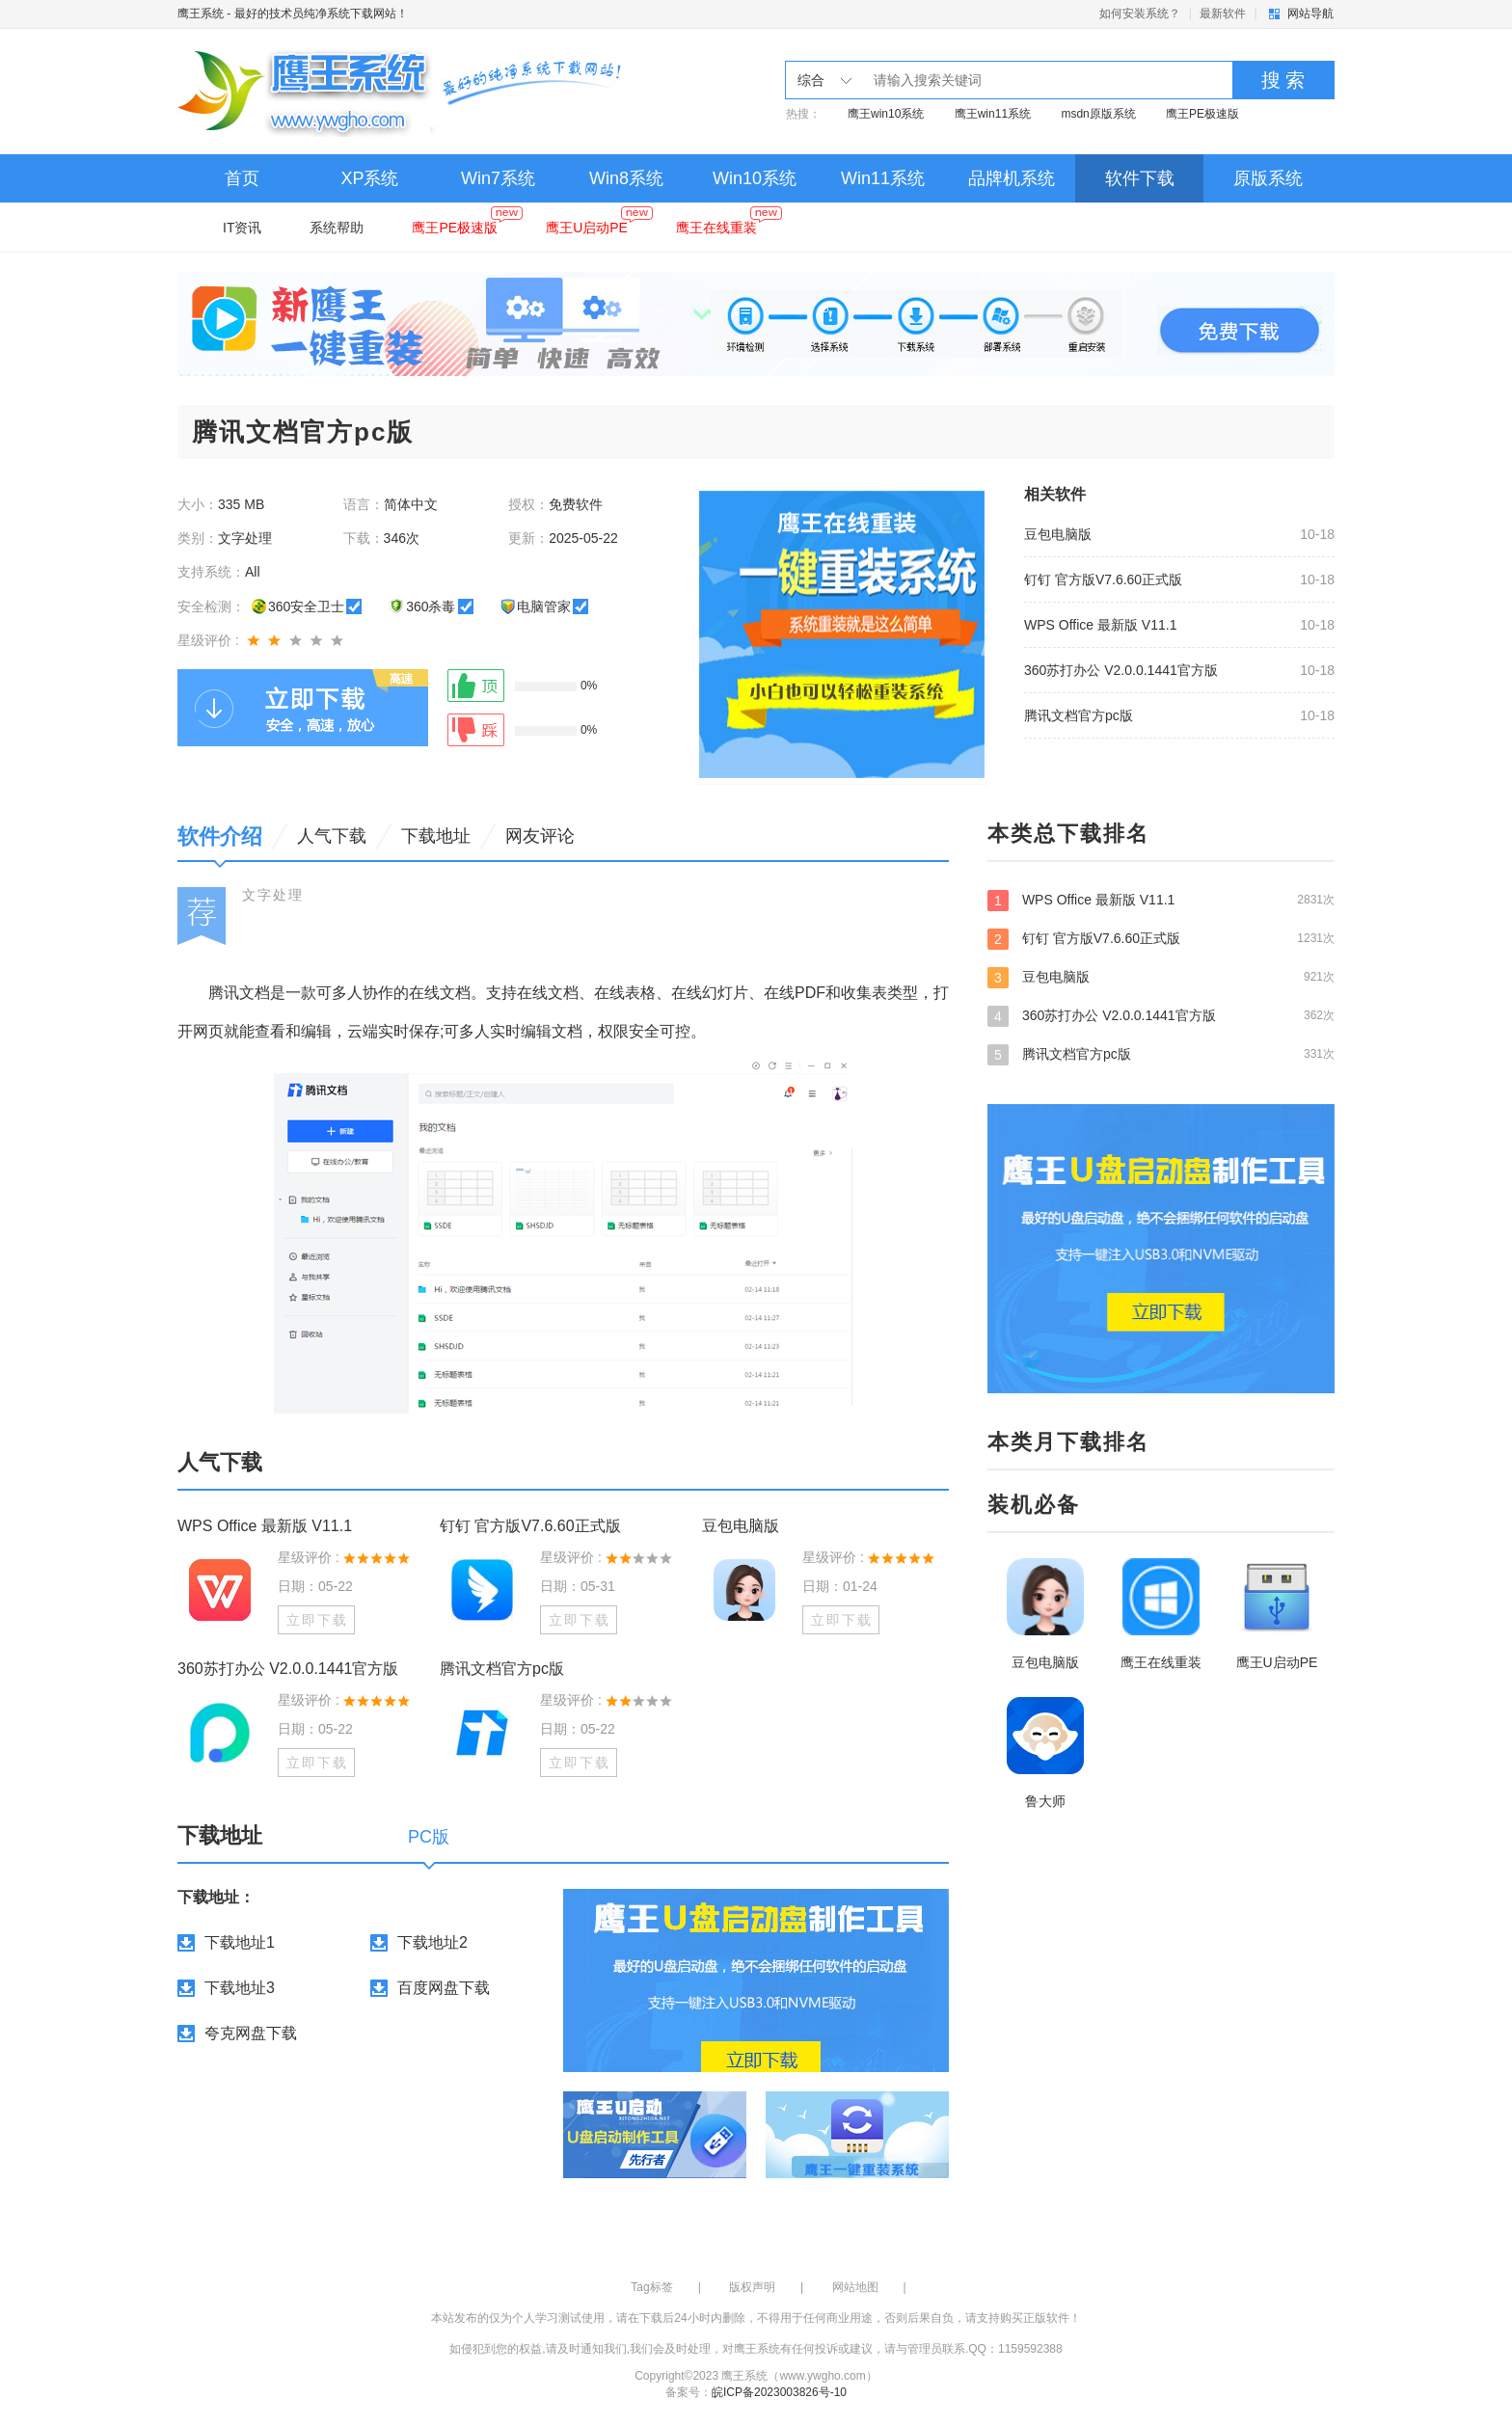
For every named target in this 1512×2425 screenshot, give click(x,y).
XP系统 (369, 178)
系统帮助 (337, 227)
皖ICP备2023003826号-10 (779, 2392)
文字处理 (273, 895)
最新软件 (1223, 13)
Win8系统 (626, 178)
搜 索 (1283, 80)
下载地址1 (239, 1942)
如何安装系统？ (1139, 13)
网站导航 (1310, 13)
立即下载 (317, 1620)
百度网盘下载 (443, 1988)
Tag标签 (651, 2287)
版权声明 (752, 2287)
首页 (242, 178)
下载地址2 (432, 1942)
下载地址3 (239, 1988)
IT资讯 (242, 227)
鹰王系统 (200, 13)
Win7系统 (498, 178)
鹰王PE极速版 (1202, 114)
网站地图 (855, 2287)
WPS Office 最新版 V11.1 (1100, 625)
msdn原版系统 (1098, 114)
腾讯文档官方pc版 (1078, 715)
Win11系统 (883, 178)
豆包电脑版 (1058, 534)
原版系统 (1268, 178)
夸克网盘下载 (250, 2033)
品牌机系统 (1011, 178)
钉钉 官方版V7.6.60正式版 (1103, 579)
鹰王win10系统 (886, 114)
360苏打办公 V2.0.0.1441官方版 (1121, 670)
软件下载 (1139, 178)
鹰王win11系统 (993, 114)
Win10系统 (754, 178)
